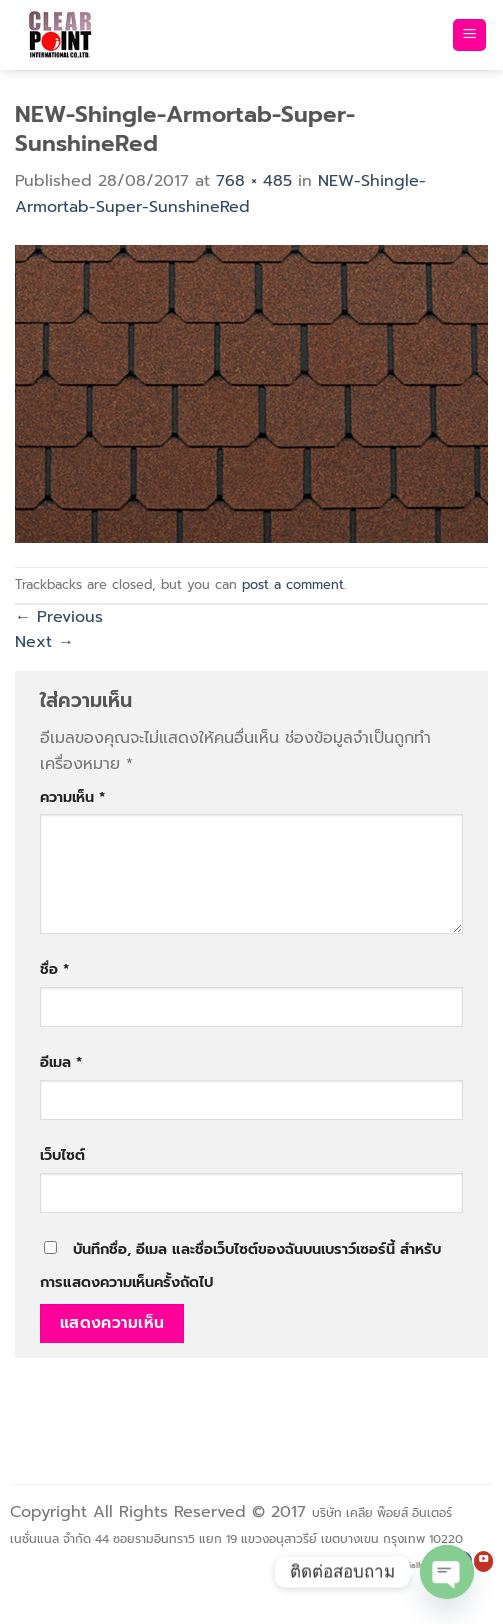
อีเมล (61, 1062)
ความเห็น (72, 797)
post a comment (293, 584)
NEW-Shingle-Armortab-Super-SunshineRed (220, 194)
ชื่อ (54, 969)
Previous (59, 617)
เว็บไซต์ (62, 1155)
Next (44, 642)
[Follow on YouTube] (483, 1561)
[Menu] (469, 35)
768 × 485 (254, 181)
